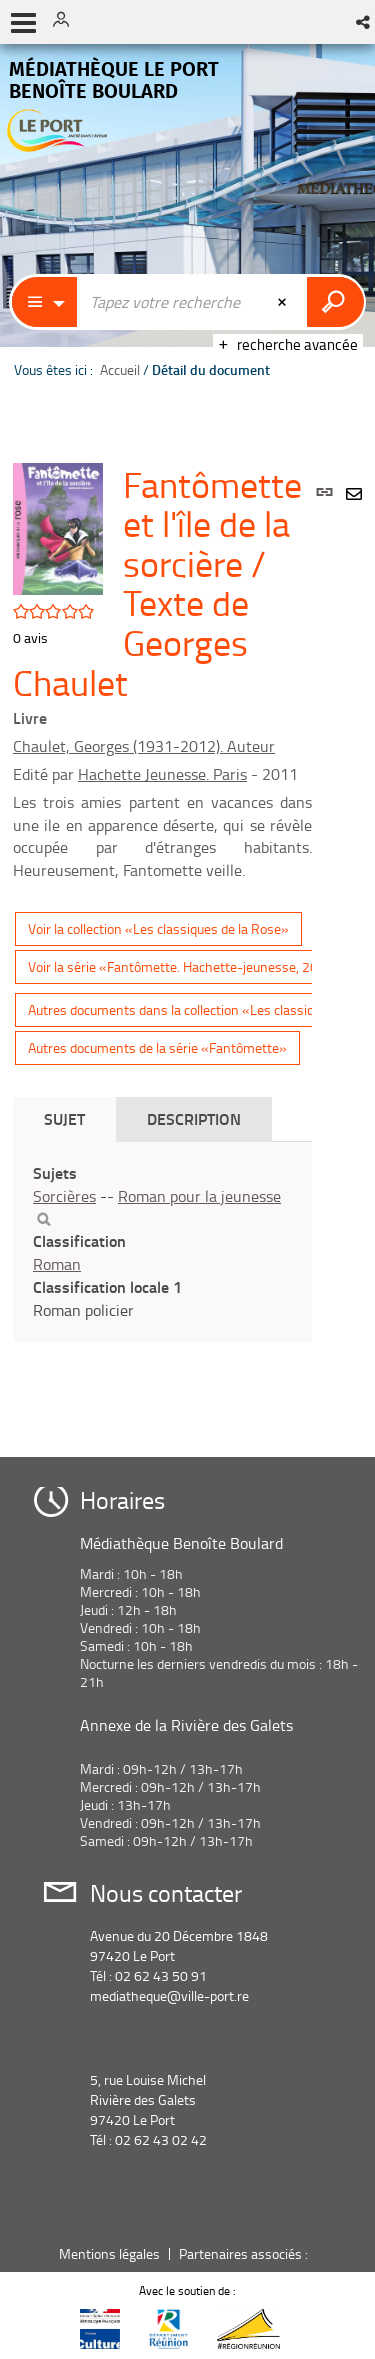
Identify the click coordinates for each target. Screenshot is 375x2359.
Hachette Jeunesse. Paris (162, 774)
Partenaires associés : (245, 2253)
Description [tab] (194, 1118)
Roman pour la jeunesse (199, 1196)
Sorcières (64, 1196)
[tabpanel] (162, 1242)
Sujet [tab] (64, 1118)
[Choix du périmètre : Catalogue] (45, 302)
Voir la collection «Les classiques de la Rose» (158, 928)
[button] (364, 22)
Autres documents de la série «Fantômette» (157, 1047)
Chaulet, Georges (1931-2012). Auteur (144, 746)
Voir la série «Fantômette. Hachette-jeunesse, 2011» (185, 966)
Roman (57, 1264)
